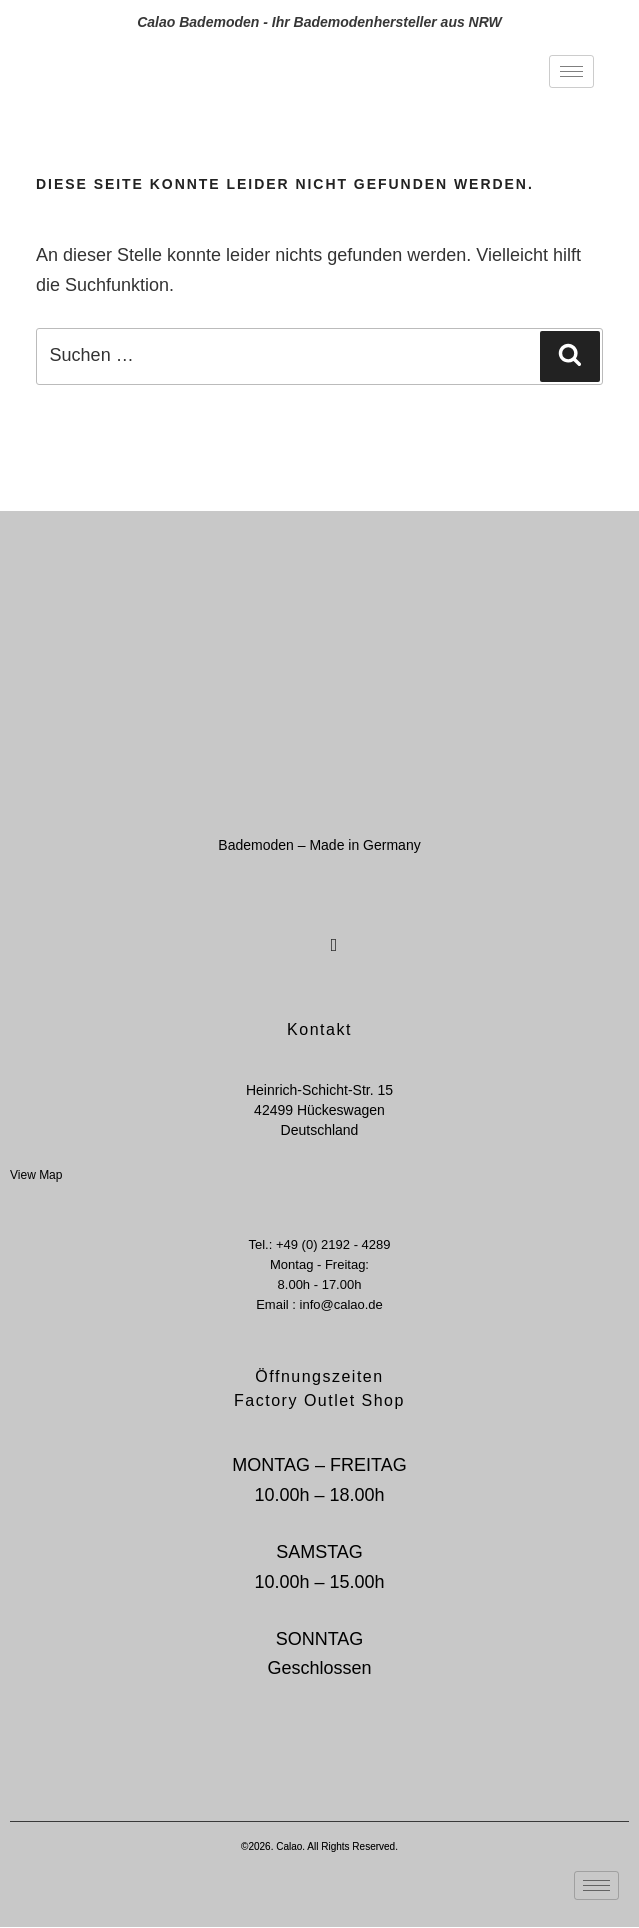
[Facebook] (297, 933)
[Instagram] (332, 933)
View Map (36, 1175)
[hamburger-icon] (571, 71)
